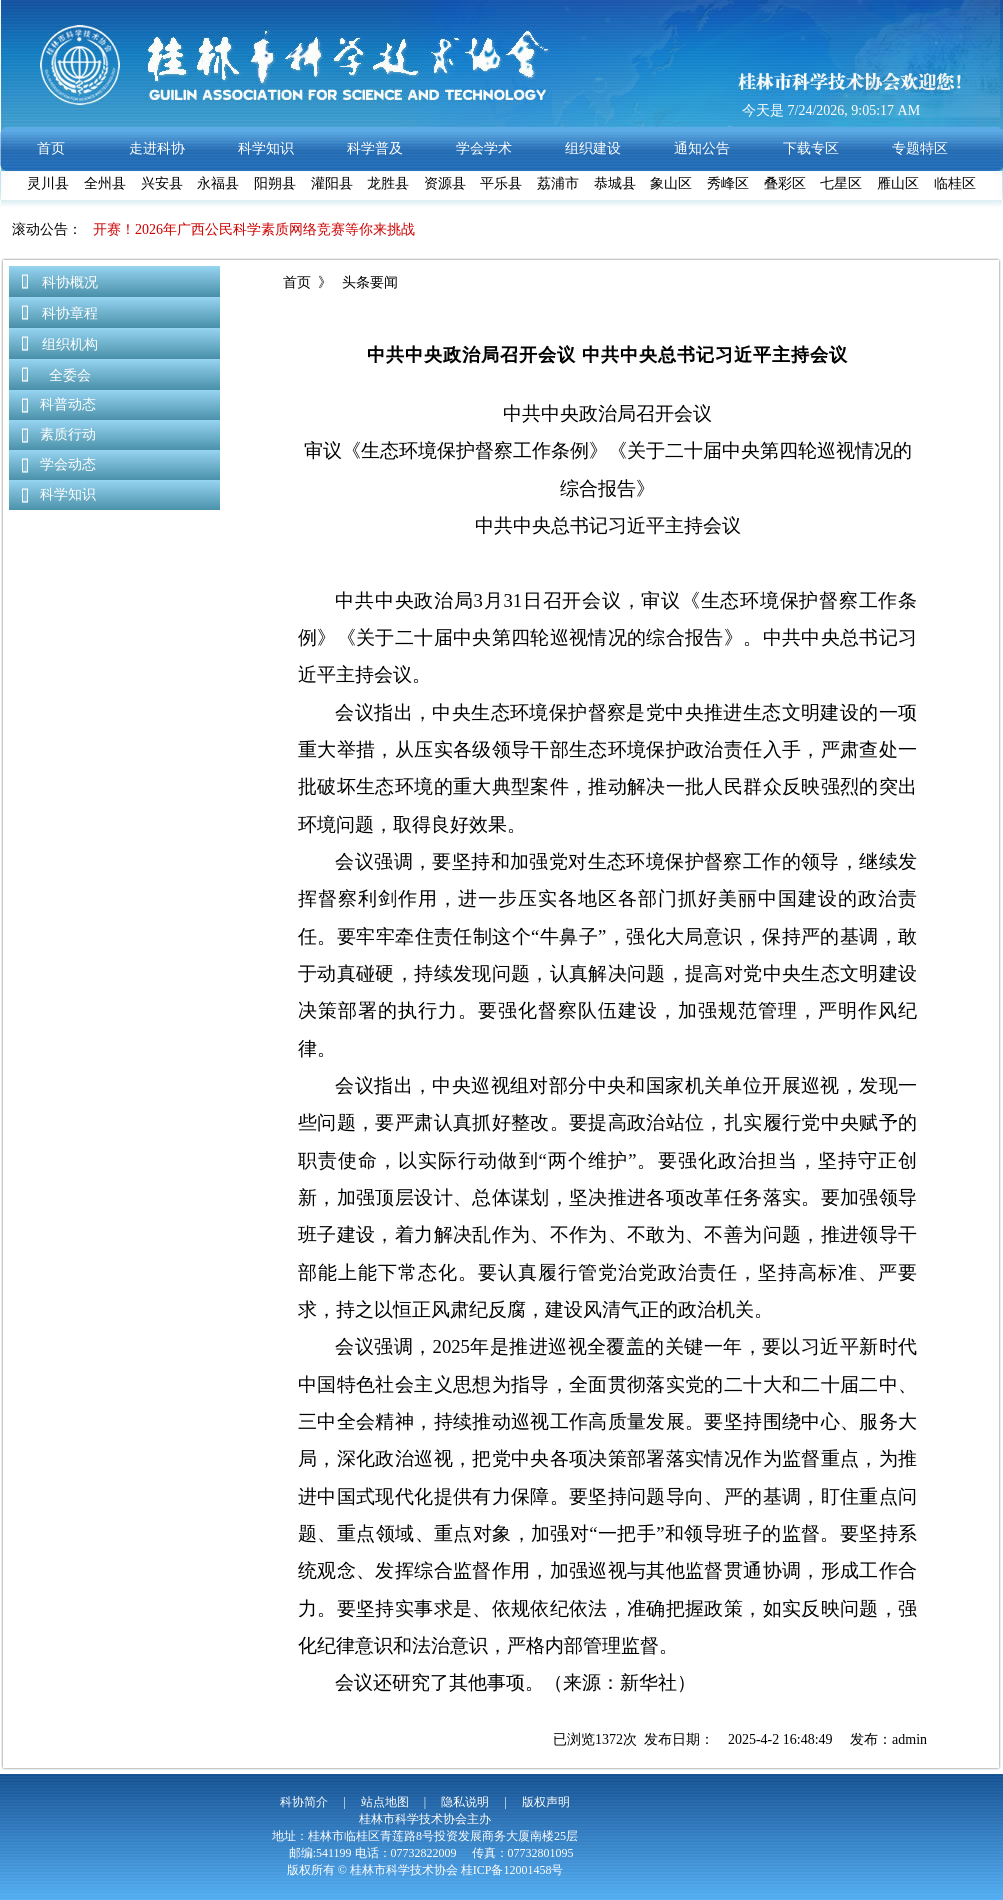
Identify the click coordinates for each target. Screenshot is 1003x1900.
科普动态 (68, 404)
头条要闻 (369, 282)
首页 (297, 282)
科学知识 (68, 494)
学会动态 (68, 464)
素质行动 (68, 434)
